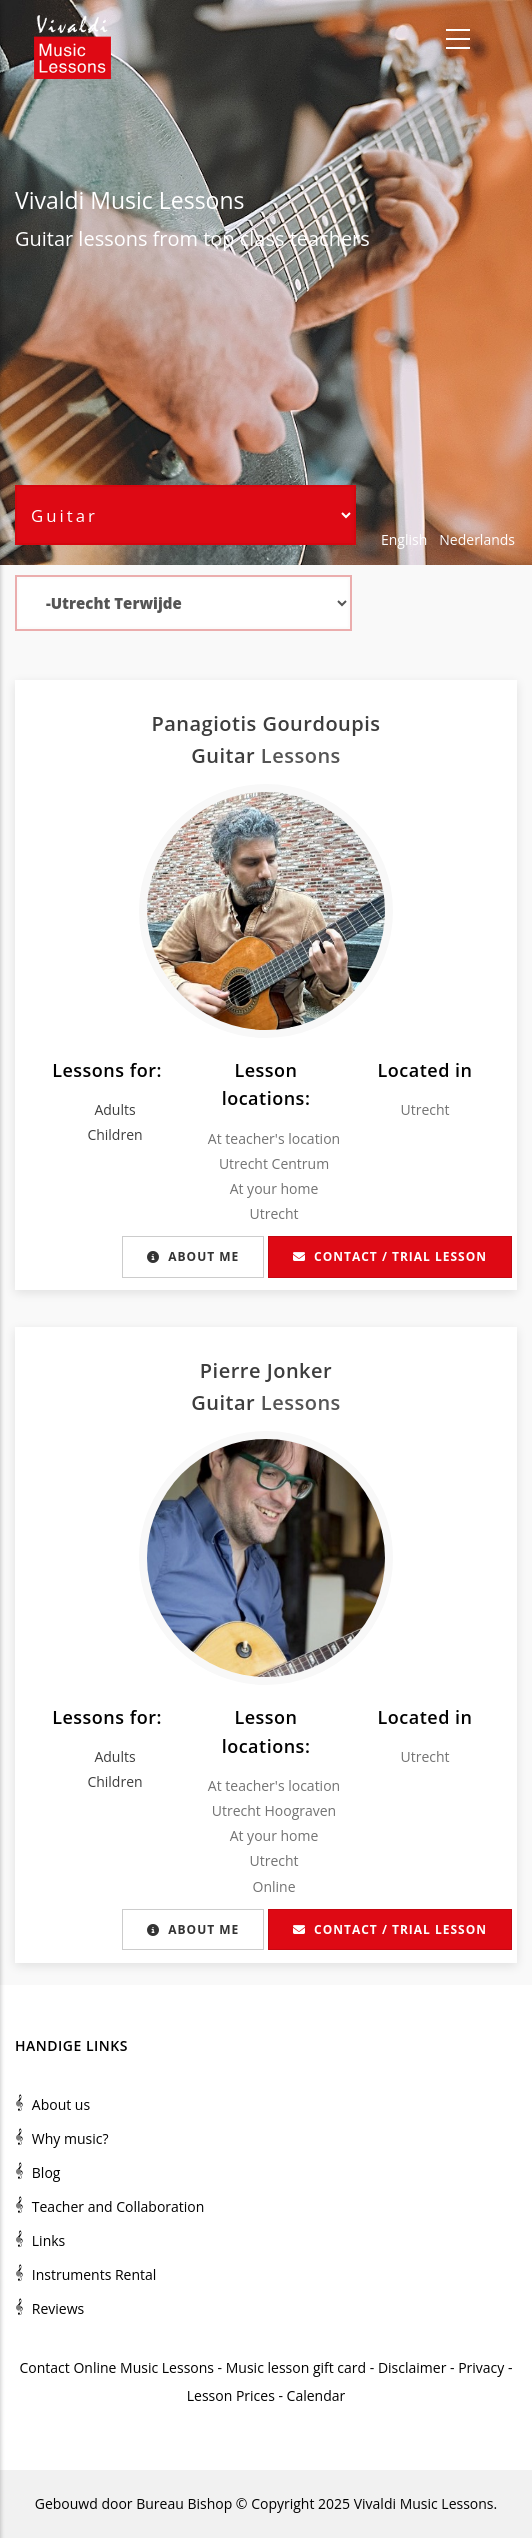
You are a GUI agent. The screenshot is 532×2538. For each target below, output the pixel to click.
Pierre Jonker (266, 1370)
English (404, 539)
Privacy (481, 2367)
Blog (46, 2172)
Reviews (58, 2308)
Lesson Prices (233, 2395)
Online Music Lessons (143, 2367)
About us (61, 2104)
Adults (114, 1109)
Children (114, 1134)
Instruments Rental (94, 2274)
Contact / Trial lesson (390, 1256)
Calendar (316, 2395)
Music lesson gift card (296, 2367)
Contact (45, 2367)
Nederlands (477, 539)
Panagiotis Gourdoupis (265, 723)
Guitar (44, 238)
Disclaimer (412, 2367)
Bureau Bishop (184, 2503)
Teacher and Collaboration (118, 2206)
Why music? (70, 2138)
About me (193, 1256)
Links (48, 2240)
